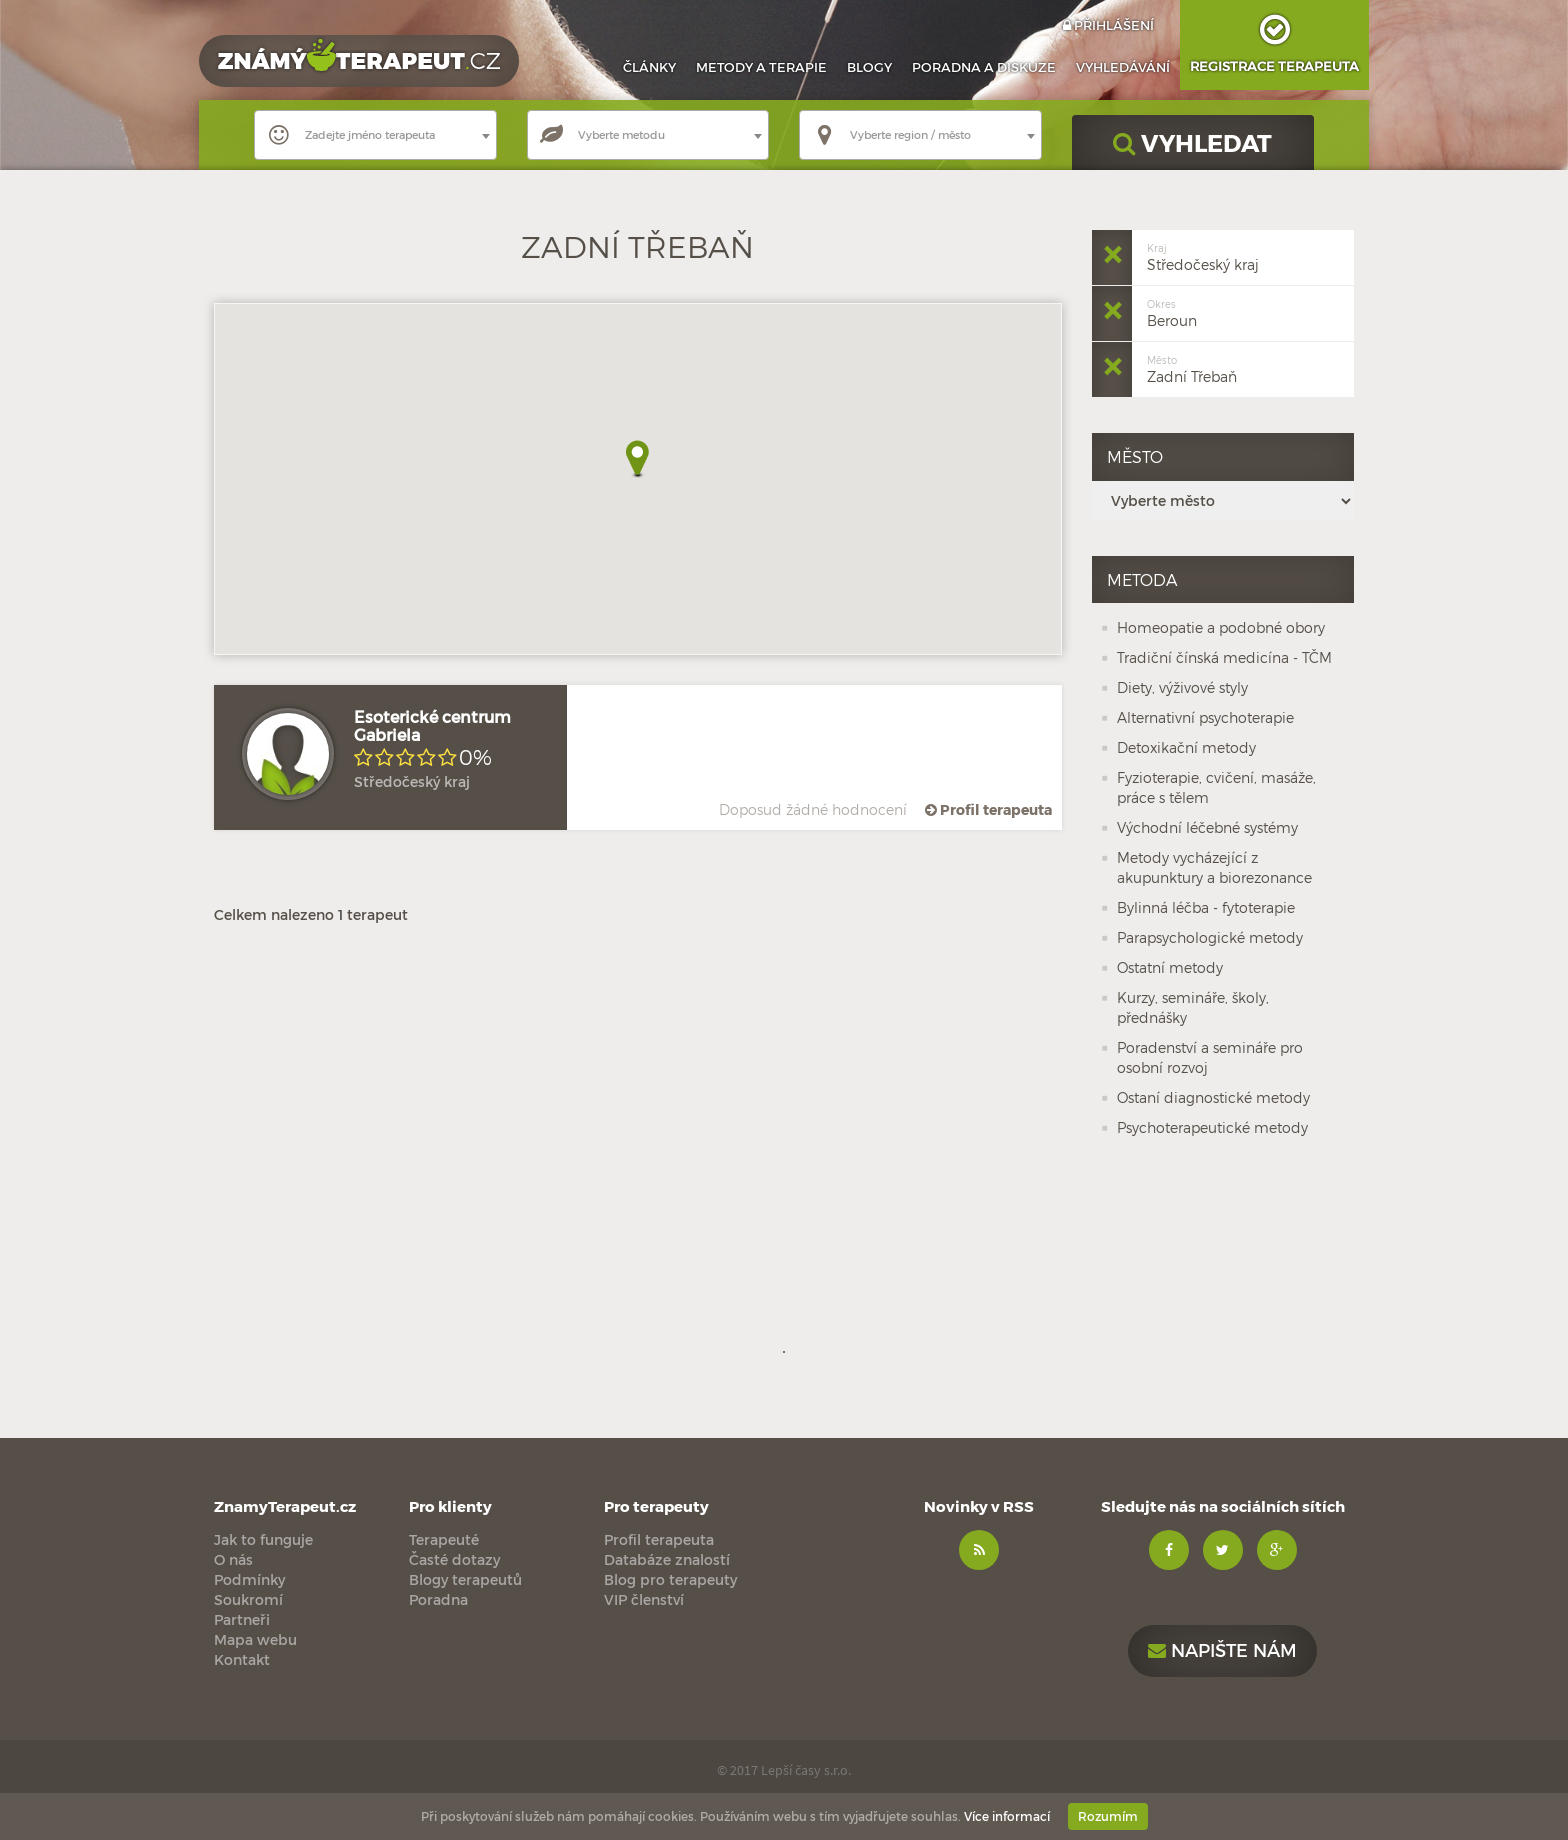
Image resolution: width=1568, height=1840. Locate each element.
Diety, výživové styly (1182, 687)
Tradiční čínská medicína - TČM (1224, 657)
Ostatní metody (1170, 967)
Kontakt (242, 1659)
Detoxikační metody (1186, 747)
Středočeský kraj (1203, 255)
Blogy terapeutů (465, 1579)
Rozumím (1108, 1816)
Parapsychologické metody (1210, 937)
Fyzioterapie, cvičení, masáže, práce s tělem (1216, 787)
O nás (233, 1559)
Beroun (1172, 311)
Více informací (1007, 1816)
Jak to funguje (263, 1539)
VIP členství (644, 1599)
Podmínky (249, 1579)
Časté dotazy (454, 1559)
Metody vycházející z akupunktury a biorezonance (1214, 867)
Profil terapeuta (987, 809)
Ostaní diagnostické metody (1213, 1097)
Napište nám (1222, 1649)
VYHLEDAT (1192, 142)
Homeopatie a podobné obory (1221, 627)
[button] (637, 459)
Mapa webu (255, 1639)
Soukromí (248, 1599)
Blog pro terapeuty (670, 1579)
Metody (761, 67)
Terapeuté (444, 1539)
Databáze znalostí (667, 1559)
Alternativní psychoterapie (1205, 717)
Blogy (869, 67)
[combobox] (375, 135)
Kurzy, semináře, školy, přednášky (1193, 1007)
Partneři (242, 1619)
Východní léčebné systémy (1207, 827)
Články (649, 67)
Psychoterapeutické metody (1212, 1127)
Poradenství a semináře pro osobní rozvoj (1210, 1057)
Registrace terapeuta (1274, 37)
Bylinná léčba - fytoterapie (1206, 907)
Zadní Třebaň (1192, 367)
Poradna (984, 67)
